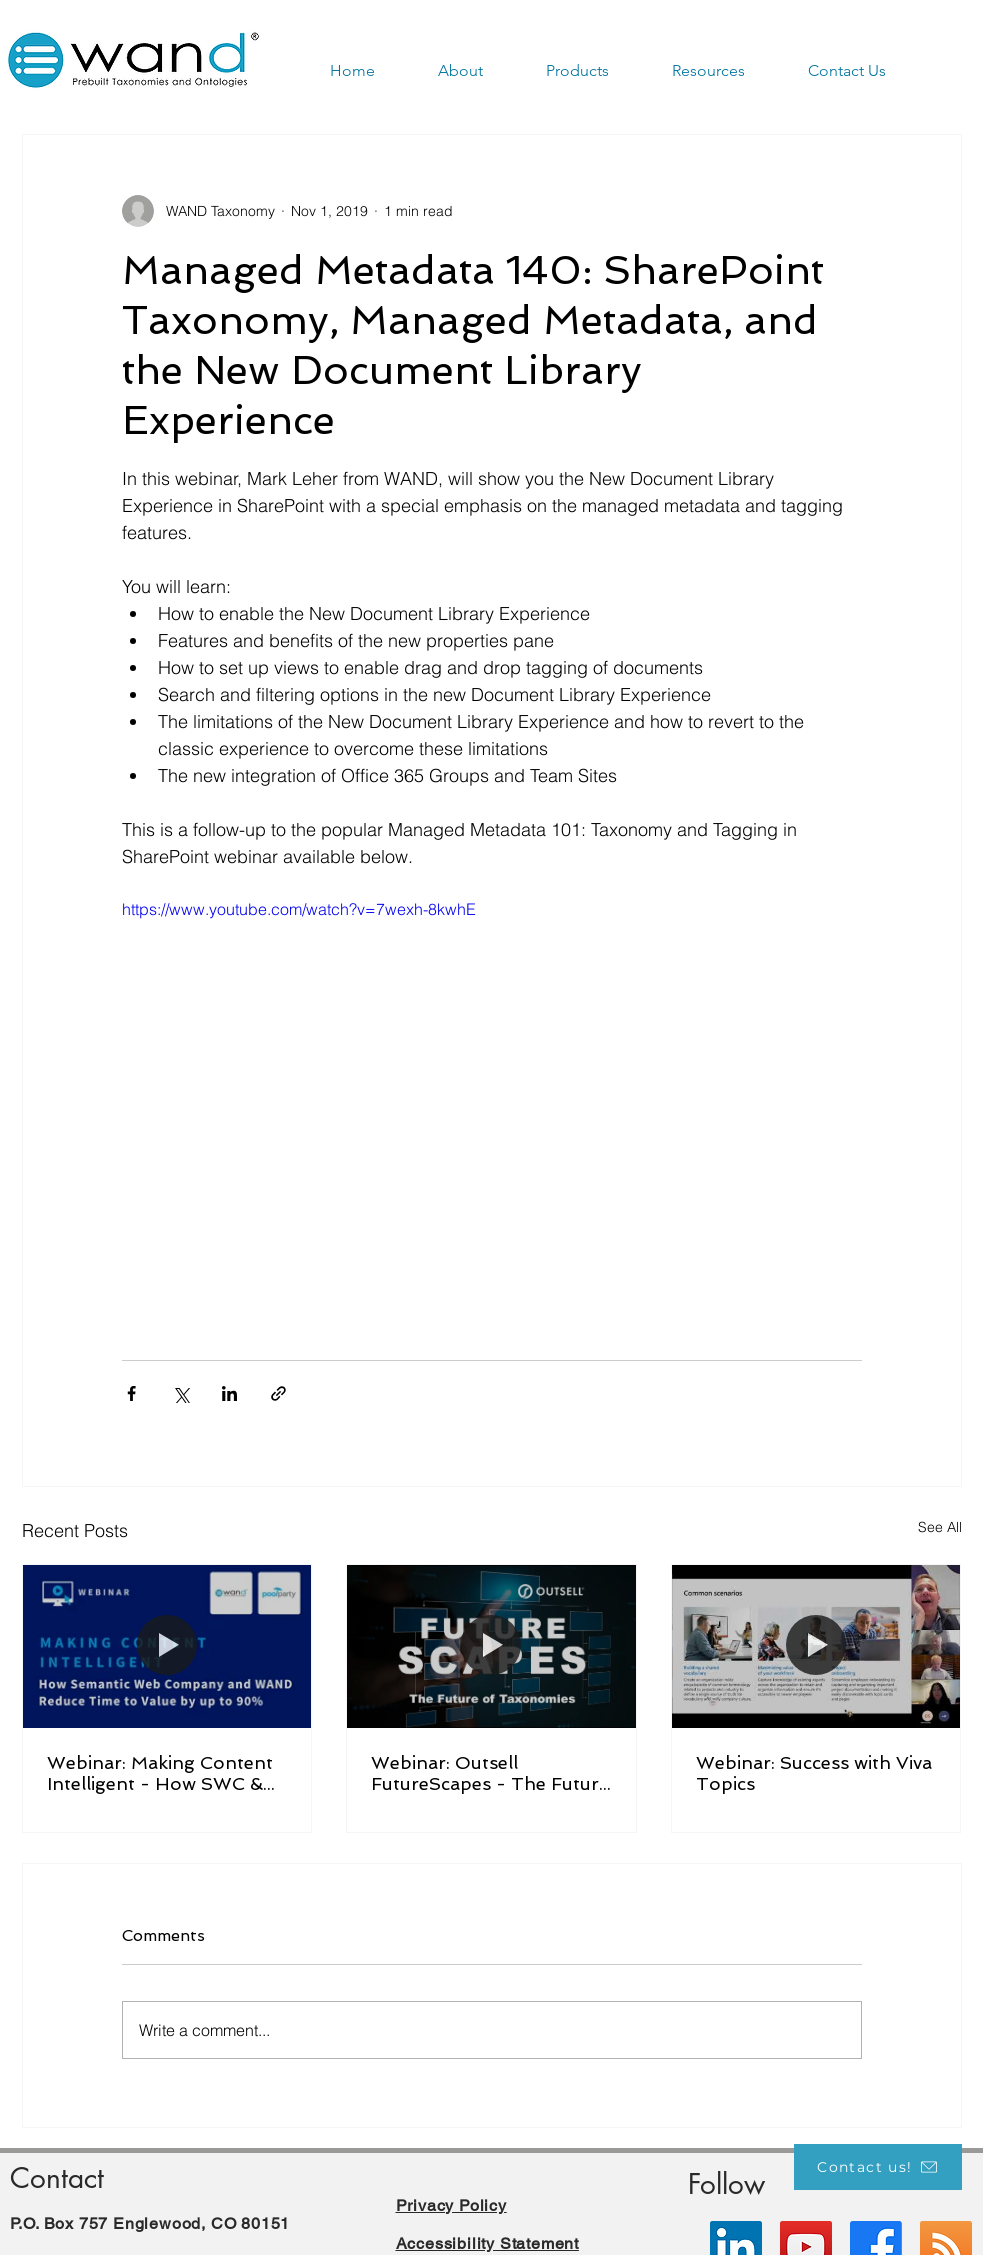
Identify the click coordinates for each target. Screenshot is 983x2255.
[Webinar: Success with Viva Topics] (816, 1646)
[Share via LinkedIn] (229, 1393)
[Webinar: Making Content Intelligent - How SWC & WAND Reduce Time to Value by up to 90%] (167, 1646)
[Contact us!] (878, 2167)
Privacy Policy (451, 2205)
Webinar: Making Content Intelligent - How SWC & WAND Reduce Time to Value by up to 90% (160, 1773)
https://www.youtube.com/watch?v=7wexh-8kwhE (299, 909)
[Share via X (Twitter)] (180, 1393)
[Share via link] (278, 1393)
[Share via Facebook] (131, 1393)
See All (940, 1527)
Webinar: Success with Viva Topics (814, 1773)
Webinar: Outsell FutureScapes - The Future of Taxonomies (490, 1773)
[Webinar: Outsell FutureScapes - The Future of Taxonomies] (491, 1646)
